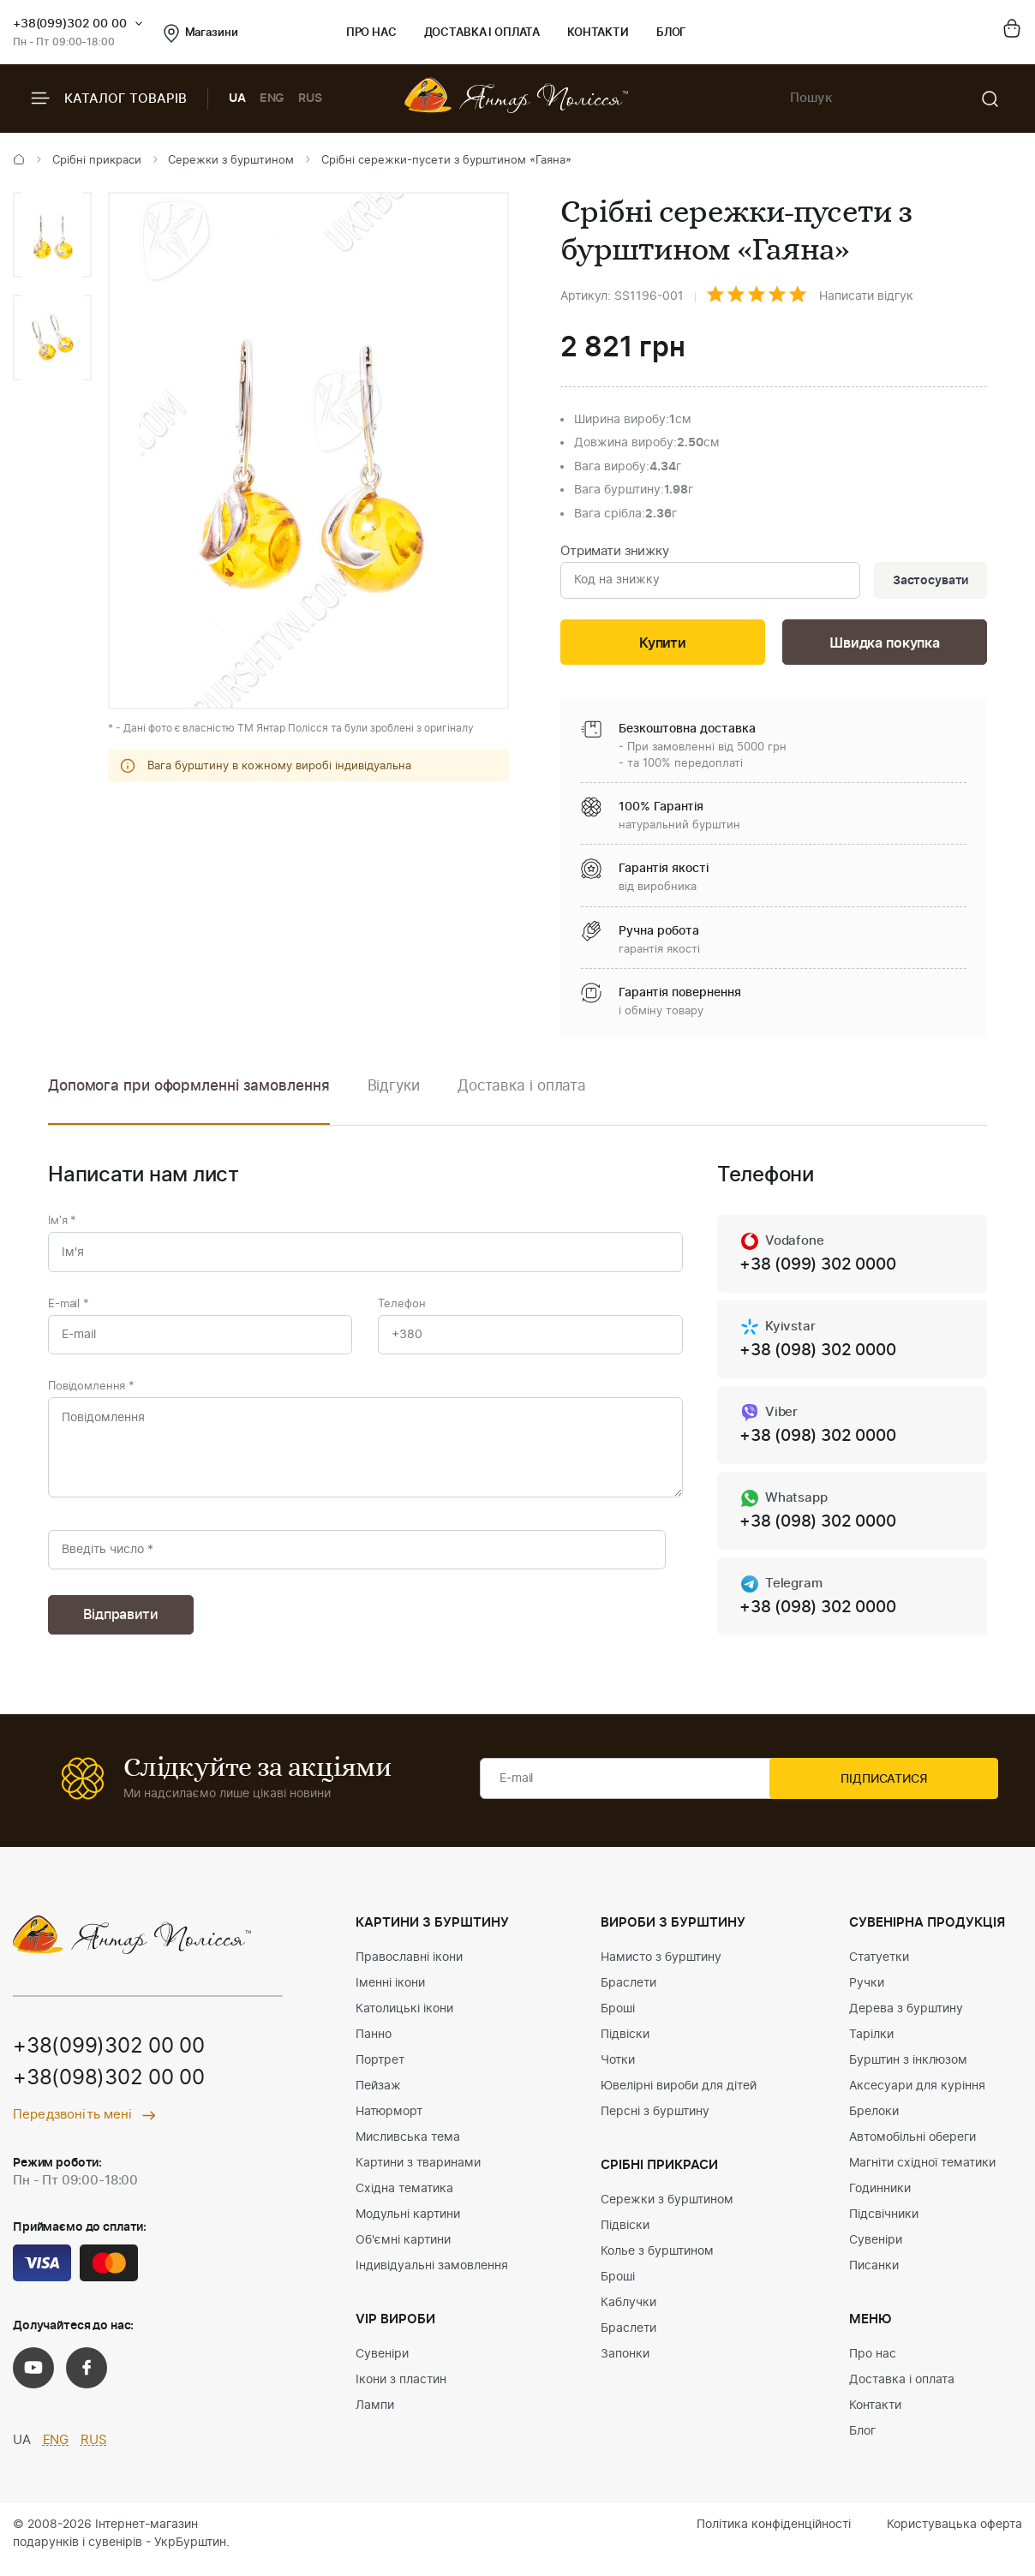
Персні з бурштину (655, 2123)
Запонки (625, 2365)
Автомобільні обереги (912, 2149)
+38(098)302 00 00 (109, 2091)
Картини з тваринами (418, 2174)
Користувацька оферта (954, 2536)
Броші (618, 2020)
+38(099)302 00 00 (70, 24)
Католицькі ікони (404, 2020)
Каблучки (628, 2314)
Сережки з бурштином (231, 160)
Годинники (880, 2200)
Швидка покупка (885, 645)
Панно (374, 2046)
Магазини (201, 33)
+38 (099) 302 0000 (822, 1268)
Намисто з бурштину (661, 1969)
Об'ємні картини (403, 2251)
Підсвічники (883, 2226)
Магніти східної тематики (922, 2174)
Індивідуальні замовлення (432, 2277)
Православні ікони (409, 1969)
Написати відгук (866, 296)
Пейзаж (378, 2097)
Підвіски (625, 2046)
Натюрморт (389, 2123)
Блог (671, 33)
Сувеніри (382, 2365)
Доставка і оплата (482, 33)
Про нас (371, 33)
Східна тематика (404, 2200)
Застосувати (928, 582)
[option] (52, 235)
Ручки (866, 1994)
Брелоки (874, 2123)
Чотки (618, 2071)
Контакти (598, 33)
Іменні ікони (390, 1994)
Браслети (628, 1994)
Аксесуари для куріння (917, 2097)
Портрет (380, 2071)
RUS (310, 99)
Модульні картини (408, 2226)
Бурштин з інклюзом (908, 2071)
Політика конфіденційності (774, 2536)
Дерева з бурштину (906, 2020)
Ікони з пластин (401, 2391)
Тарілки (871, 2046)
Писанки (874, 2277)
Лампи (375, 2417)
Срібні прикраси (96, 160)
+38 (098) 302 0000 (822, 1355)
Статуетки (879, 1969)
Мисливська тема (408, 2149)
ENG (272, 99)
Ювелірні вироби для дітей (679, 2097)
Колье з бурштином (657, 2262)
